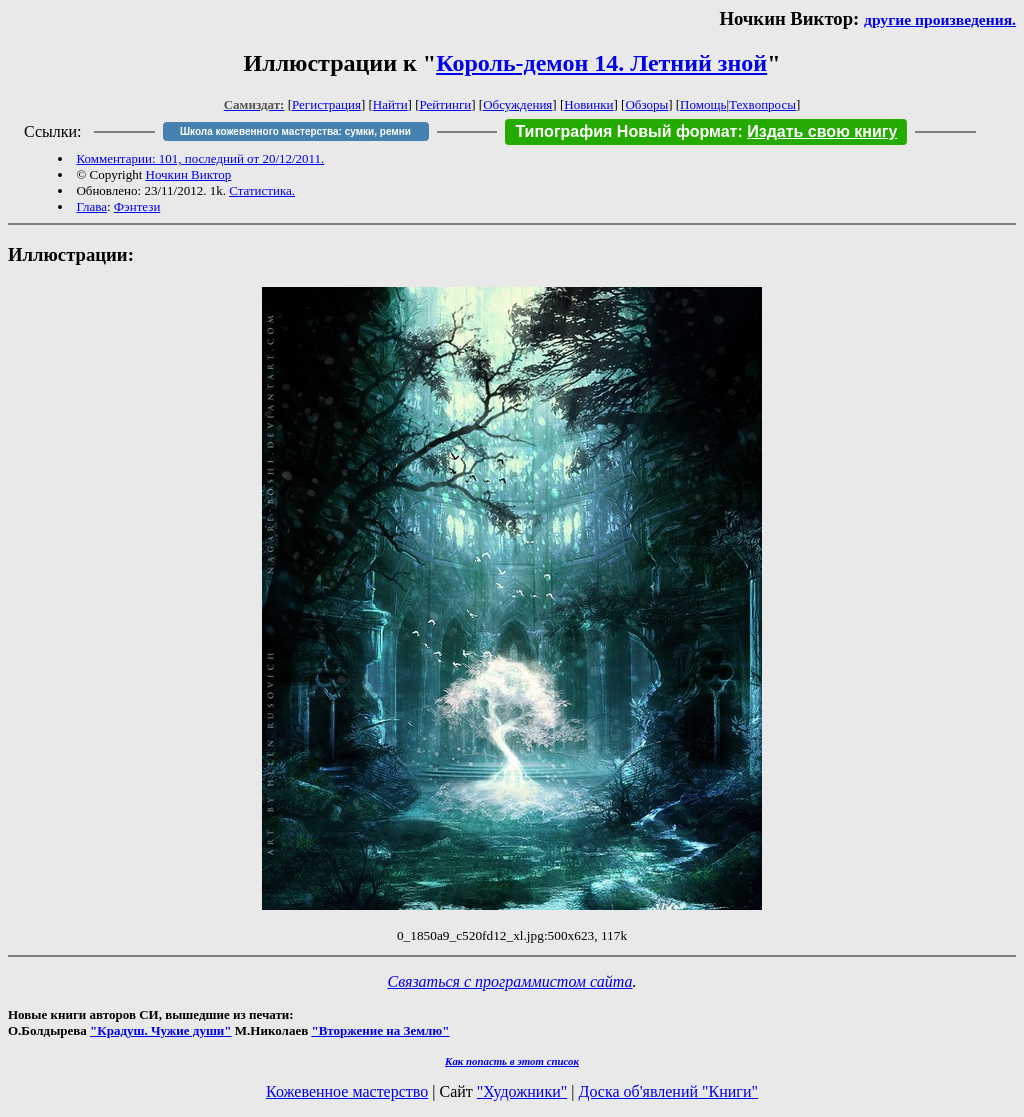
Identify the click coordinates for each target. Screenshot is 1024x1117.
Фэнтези (137, 206)
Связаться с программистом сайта (510, 981)
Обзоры (646, 104)
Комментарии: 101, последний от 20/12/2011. (200, 158)
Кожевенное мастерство (347, 1091)
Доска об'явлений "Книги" (668, 1091)
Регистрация (326, 104)
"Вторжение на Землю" (380, 1030)
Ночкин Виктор (189, 174)
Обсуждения (517, 104)
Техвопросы (762, 104)
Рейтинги (446, 104)
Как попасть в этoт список (512, 1061)
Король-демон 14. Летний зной (601, 63)
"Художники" (522, 1091)
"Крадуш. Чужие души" (161, 1030)
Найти (390, 104)
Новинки (588, 104)
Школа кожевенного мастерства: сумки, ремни (295, 131)
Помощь (703, 104)
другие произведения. (940, 19)
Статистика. (262, 190)
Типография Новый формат (626, 131)
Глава (91, 206)
